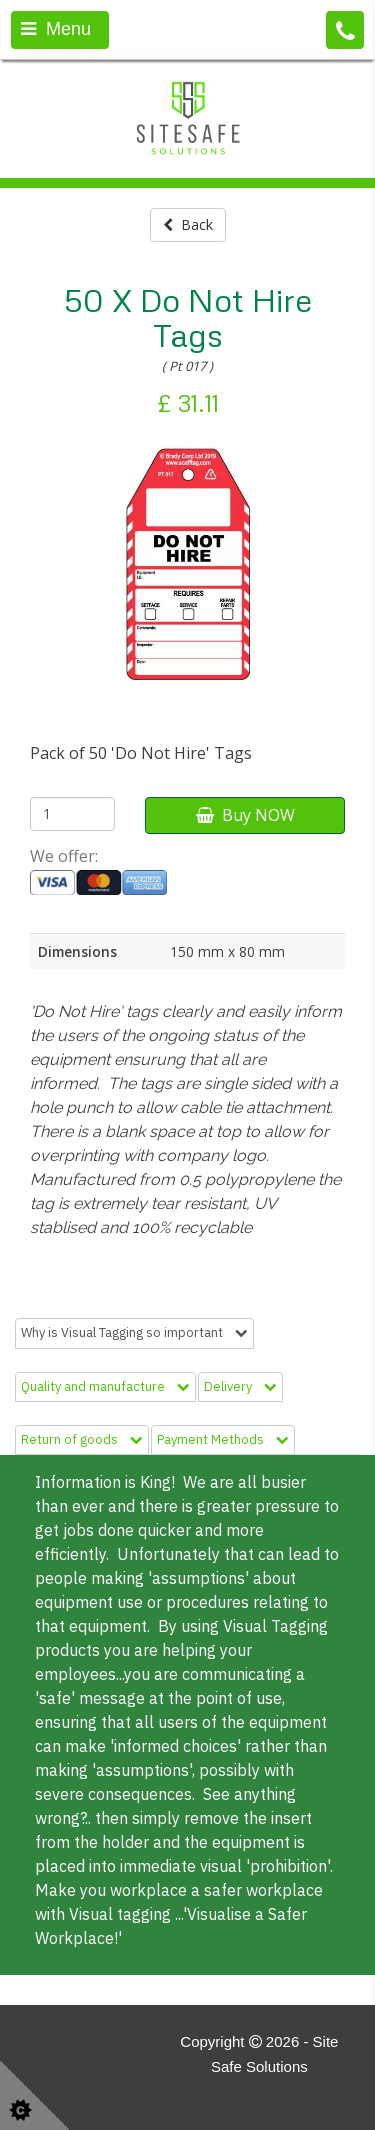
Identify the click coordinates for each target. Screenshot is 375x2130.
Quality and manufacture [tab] (105, 1386)
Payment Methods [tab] (223, 1439)
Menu (56, 29)
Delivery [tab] (240, 1386)
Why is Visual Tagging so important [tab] (134, 1332)
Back (188, 224)
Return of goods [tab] (82, 1439)
